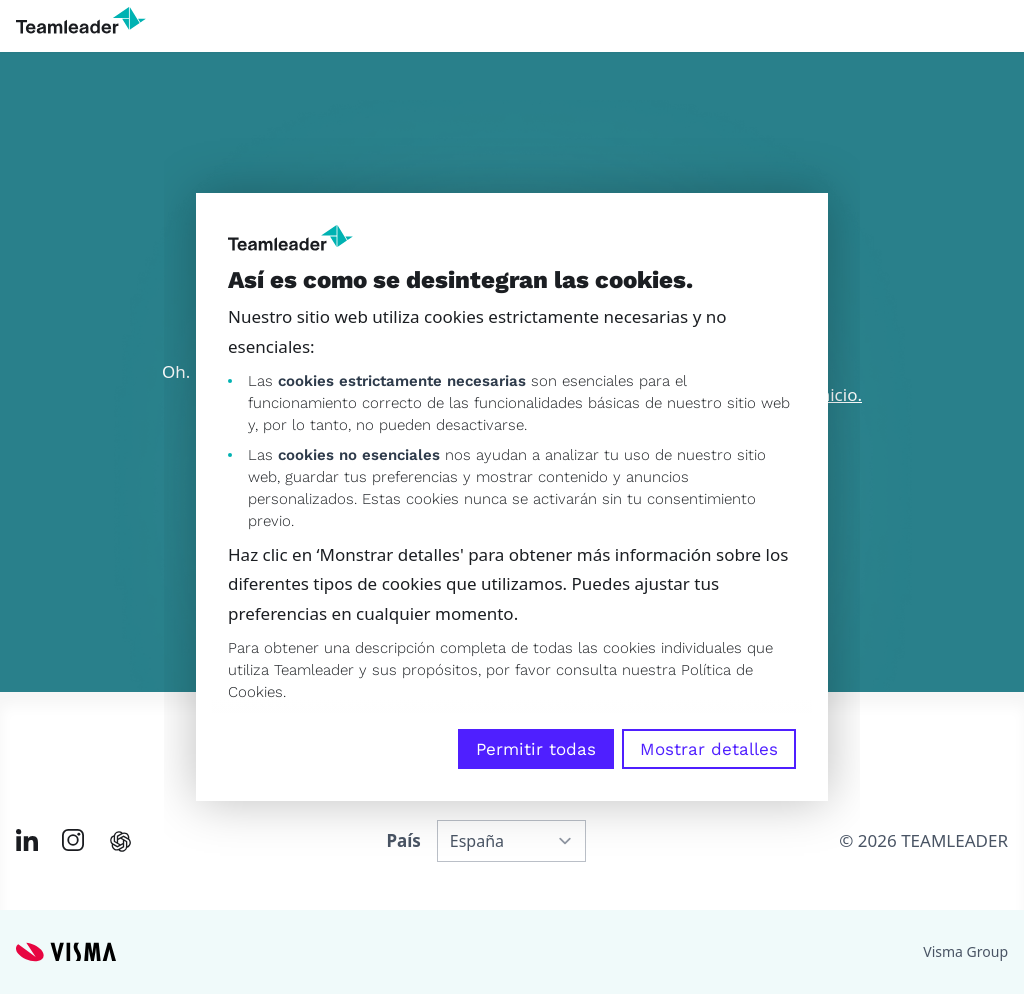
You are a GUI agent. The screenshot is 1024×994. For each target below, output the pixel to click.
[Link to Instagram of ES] (73, 840)
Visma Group (965, 951)
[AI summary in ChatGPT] (120, 841)
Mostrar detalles (709, 749)
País (403, 840)
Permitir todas (536, 749)
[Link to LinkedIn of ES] (27, 840)
